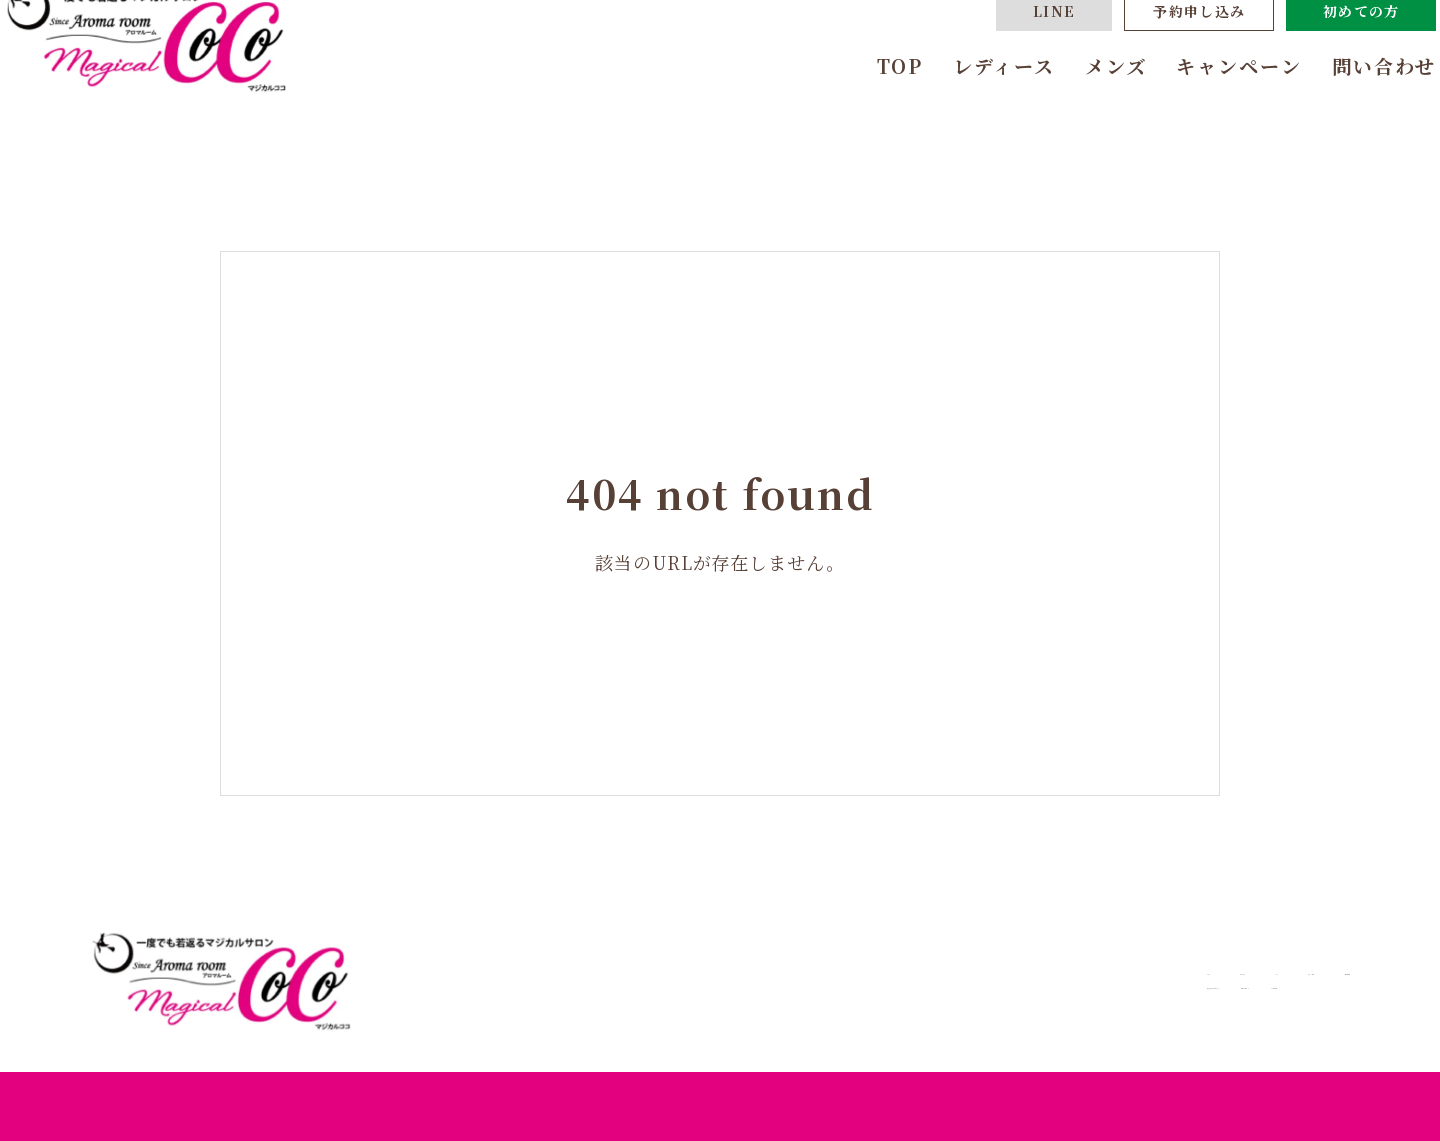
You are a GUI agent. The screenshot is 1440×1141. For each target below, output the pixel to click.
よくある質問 (1222, 1002)
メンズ (1079, 109)
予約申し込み (1163, 55)
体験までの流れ (1084, 1002)
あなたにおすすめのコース (893, 1002)
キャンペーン (1202, 109)
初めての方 (1325, 55)
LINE (1018, 55)
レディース (968, 109)
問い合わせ (1348, 109)
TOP (863, 109)
